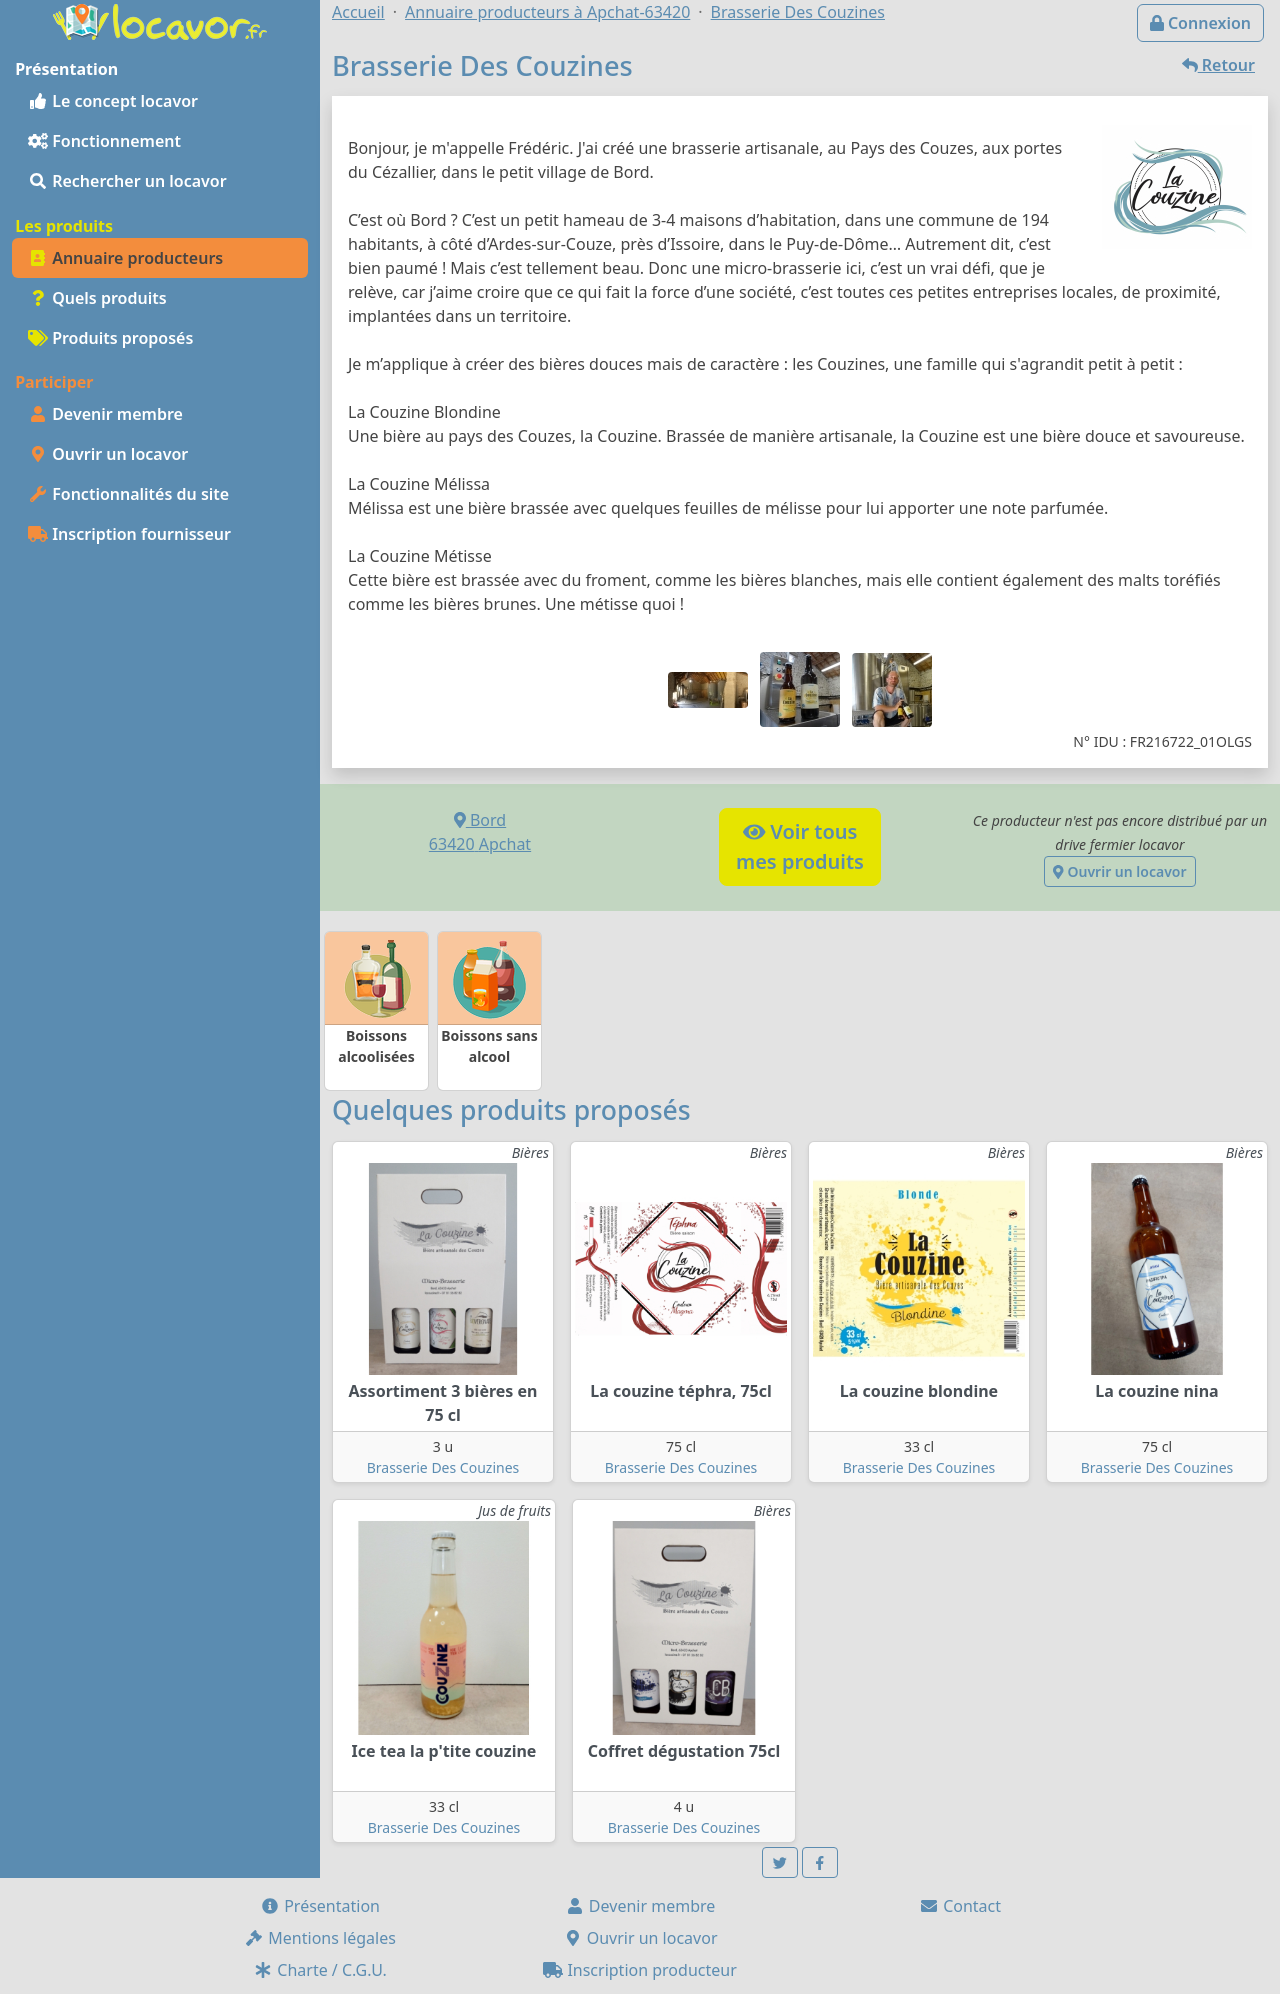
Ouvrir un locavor (108, 454)
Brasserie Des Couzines (443, 1467)
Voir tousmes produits (800, 846)
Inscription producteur (640, 1970)
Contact (960, 1906)
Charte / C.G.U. (320, 1970)
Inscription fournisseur (129, 534)
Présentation (320, 1906)
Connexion (1200, 23)
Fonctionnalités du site (128, 494)
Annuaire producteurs (125, 258)
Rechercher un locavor (127, 181)
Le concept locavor (113, 101)
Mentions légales (320, 1938)
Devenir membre (105, 414)
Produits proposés (110, 338)
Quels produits (97, 298)
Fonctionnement (104, 141)
